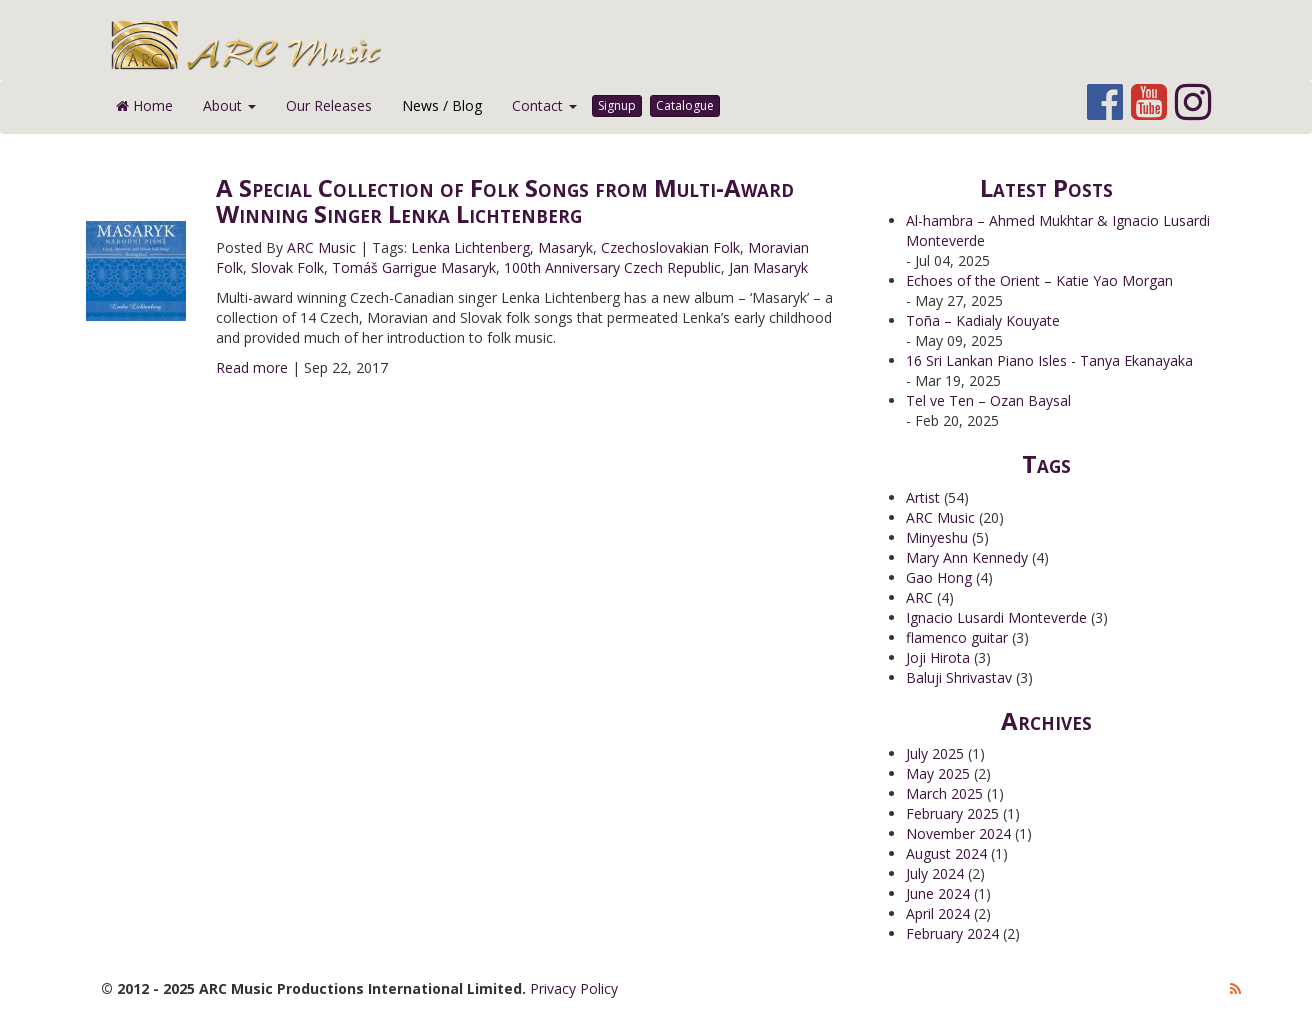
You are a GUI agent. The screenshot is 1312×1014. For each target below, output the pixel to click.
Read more (252, 367)
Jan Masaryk (768, 267)
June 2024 (938, 893)
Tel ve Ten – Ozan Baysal (988, 400)
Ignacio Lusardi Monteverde (996, 617)
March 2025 (944, 793)
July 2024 (935, 873)
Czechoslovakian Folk (670, 247)
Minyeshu (937, 537)
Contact (544, 105)
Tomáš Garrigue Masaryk (414, 267)
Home (144, 105)
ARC (919, 597)
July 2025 (935, 753)
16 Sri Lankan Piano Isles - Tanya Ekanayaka (1049, 360)
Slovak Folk (287, 267)
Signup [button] (617, 105)
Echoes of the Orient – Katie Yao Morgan (1039, 280)
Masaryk (565, 247)
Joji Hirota (938, 657)
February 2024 (952, 933)
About (229, 105)
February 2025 (952, 813)
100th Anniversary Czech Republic (612, 267)
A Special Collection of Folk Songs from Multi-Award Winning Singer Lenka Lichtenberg (505, 200)
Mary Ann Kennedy (967, 557)
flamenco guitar (957, 637)
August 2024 (946, 853)
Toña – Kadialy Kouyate (983, 320)
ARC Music (321, 247)
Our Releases (329, 105)
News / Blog (442, 105)
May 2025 (938, 773)
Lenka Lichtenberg (470, 247)
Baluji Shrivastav (959, 677)
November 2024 (958, 833)
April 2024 (938, 913)
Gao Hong (939, 577)
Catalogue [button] (685, 105)
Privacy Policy (574, 988)
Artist (923, 497)
